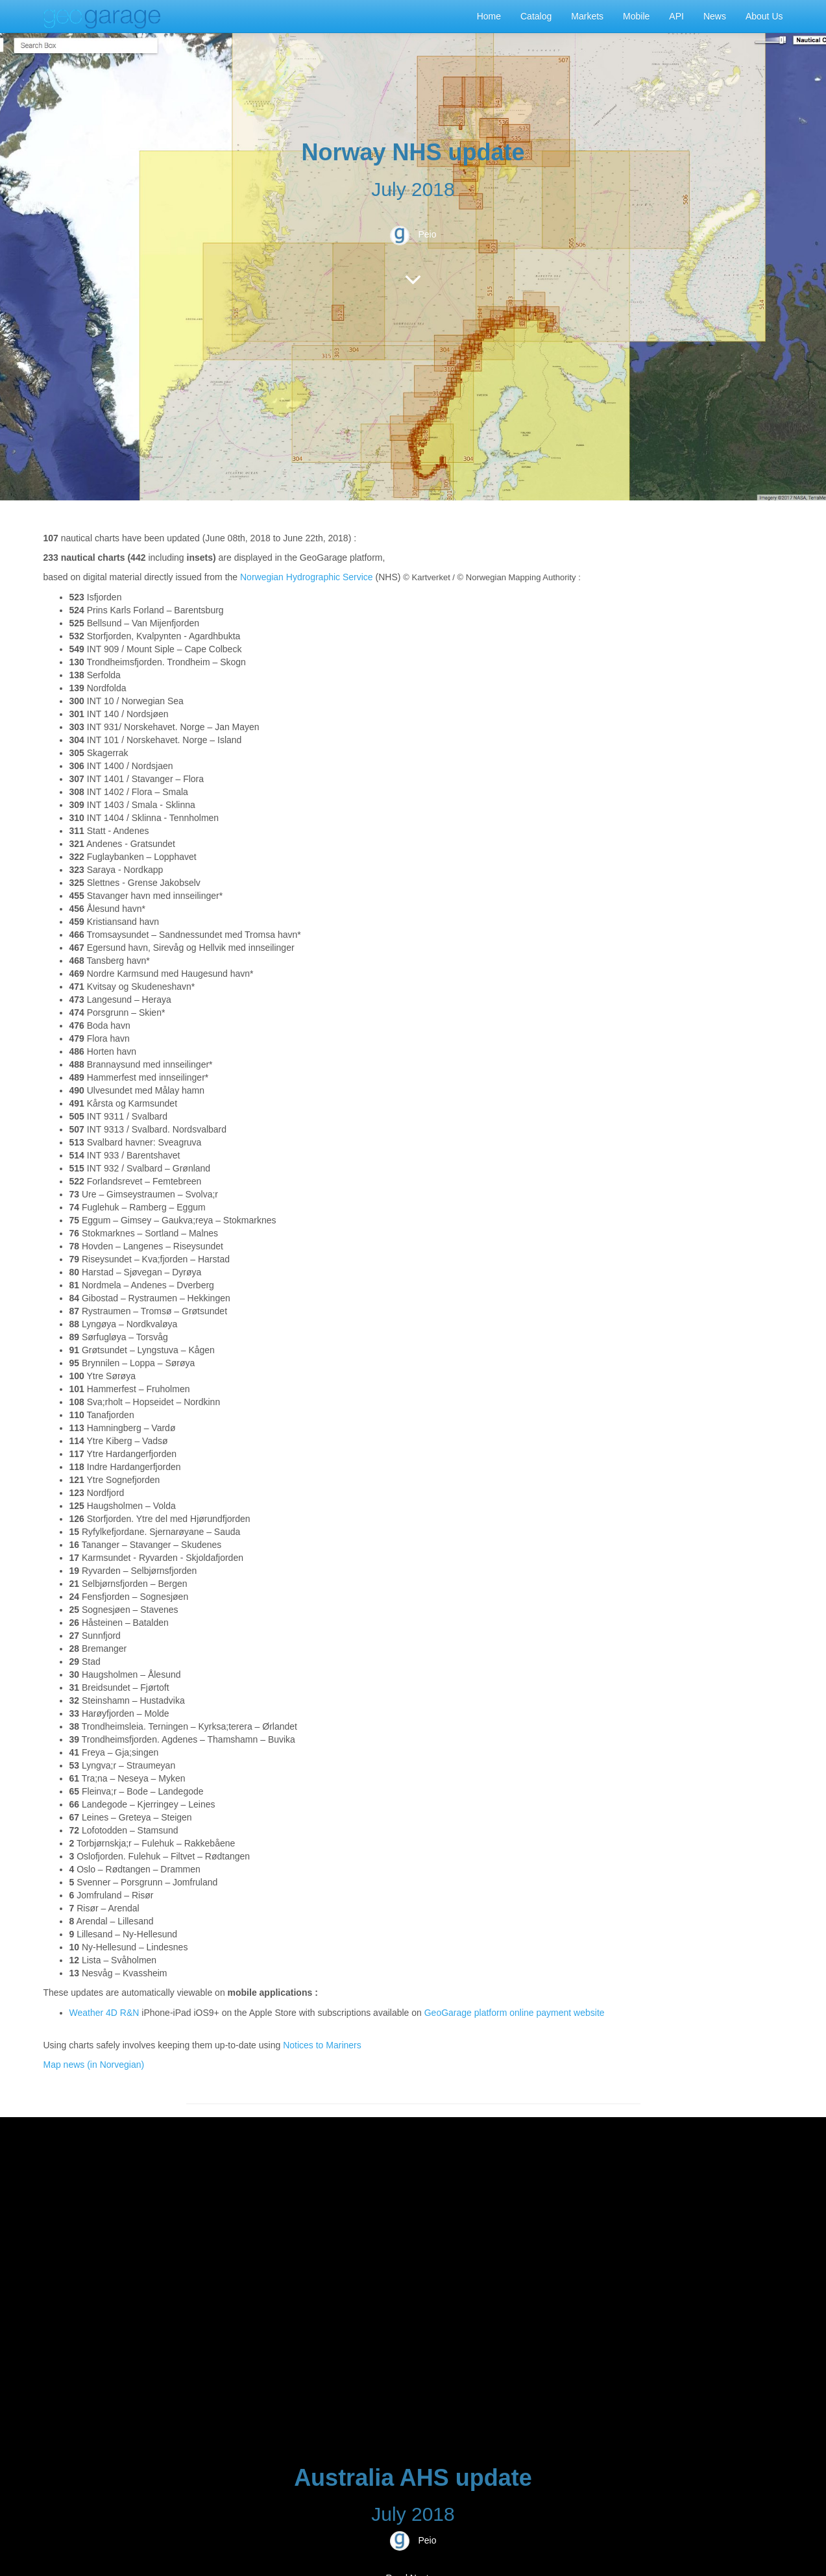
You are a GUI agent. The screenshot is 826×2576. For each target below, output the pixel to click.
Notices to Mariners (322, 2045)
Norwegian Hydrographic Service (306, 577)
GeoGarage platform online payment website (514, 2012)
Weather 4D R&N (104, 2012)
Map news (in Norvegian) (94, 2064)
